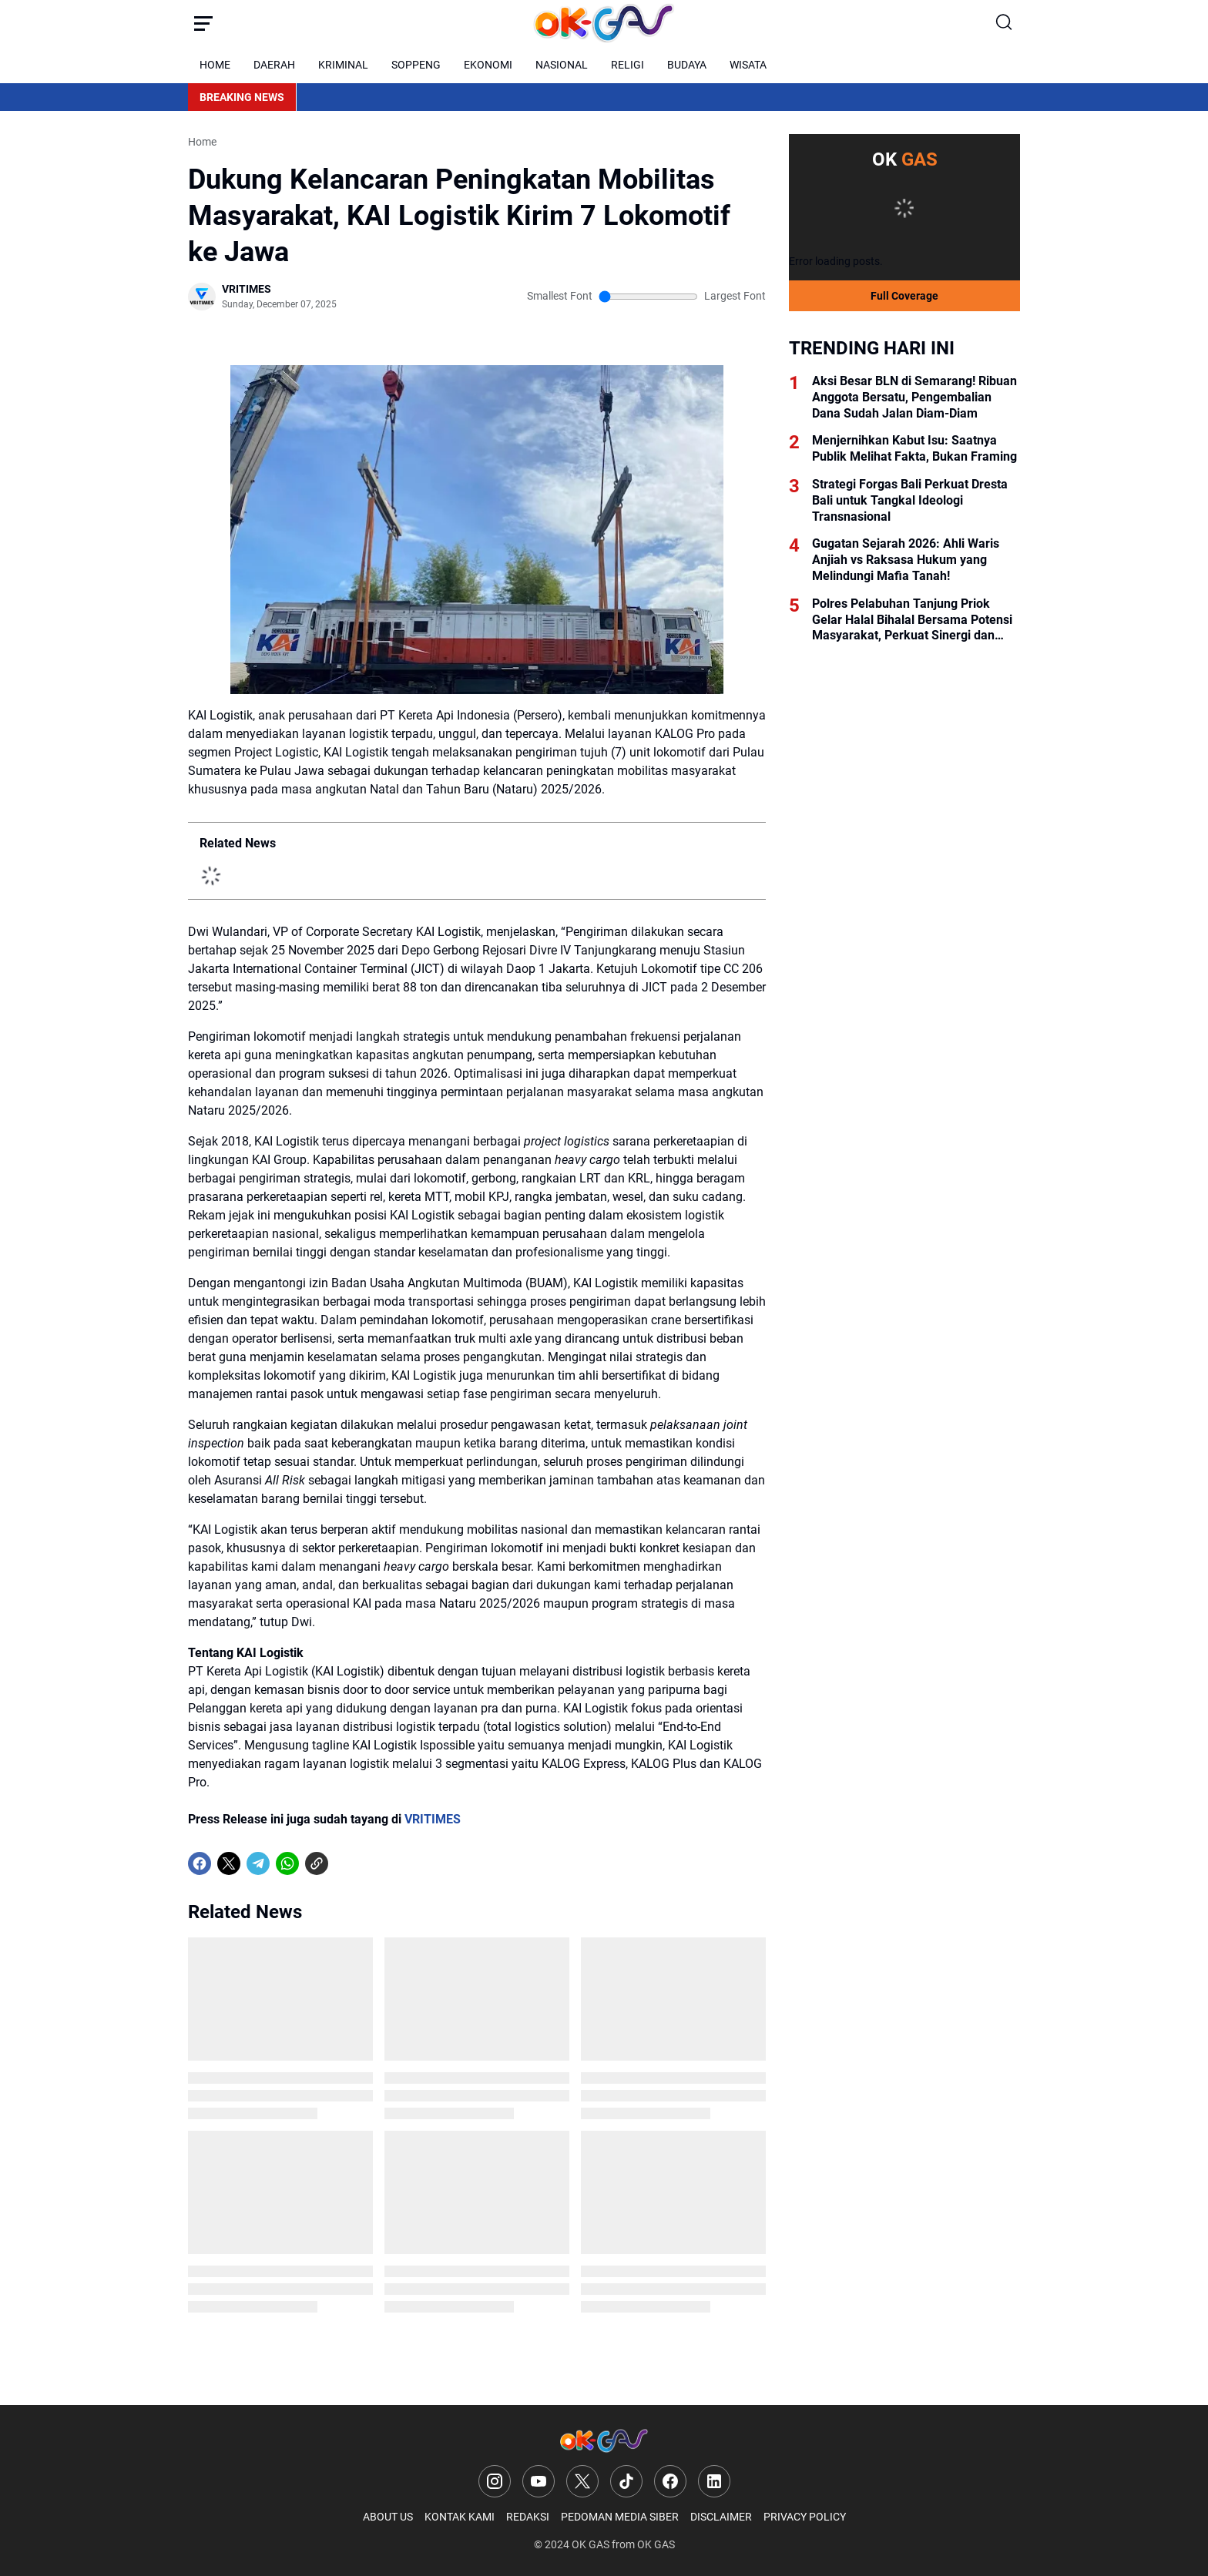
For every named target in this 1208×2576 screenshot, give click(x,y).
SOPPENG (416, 65)
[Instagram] (494, 2481)
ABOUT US (388, 2517)
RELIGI (627, 65)
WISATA (748, 65)
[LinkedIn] (714, 2481)
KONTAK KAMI (459, 2517)
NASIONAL (561, 65)
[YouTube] (538, 2481)
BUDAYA (686, 65)
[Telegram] (258, 1863)
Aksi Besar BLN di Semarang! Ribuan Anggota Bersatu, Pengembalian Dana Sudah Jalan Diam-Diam (914, 397)
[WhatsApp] (287, 1863)
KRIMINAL (343, 65)
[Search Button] (1004, 23)
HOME (215, 65)
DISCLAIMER (721, 2517)
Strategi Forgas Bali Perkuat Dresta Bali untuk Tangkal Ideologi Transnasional (910, 500)
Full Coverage (904, 296)
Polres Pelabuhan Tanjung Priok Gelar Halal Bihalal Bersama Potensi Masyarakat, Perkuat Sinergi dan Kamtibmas (912, 620)
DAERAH (274, 65)
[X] (228, 1863)
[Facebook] (199, 1863)
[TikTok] (626, 2481)
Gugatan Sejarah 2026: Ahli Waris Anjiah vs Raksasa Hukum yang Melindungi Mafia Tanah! (905, 559)
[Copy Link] (316, 1863)
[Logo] (604, 2441)
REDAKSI (527, 2517)
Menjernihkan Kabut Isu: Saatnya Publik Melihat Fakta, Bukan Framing (914, 448)
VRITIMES (432, 1819)
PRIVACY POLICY (804, 2517)
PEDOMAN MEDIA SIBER (620, 2517)
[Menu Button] (203, 23)
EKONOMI (488, 65)
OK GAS (590, 2544)
